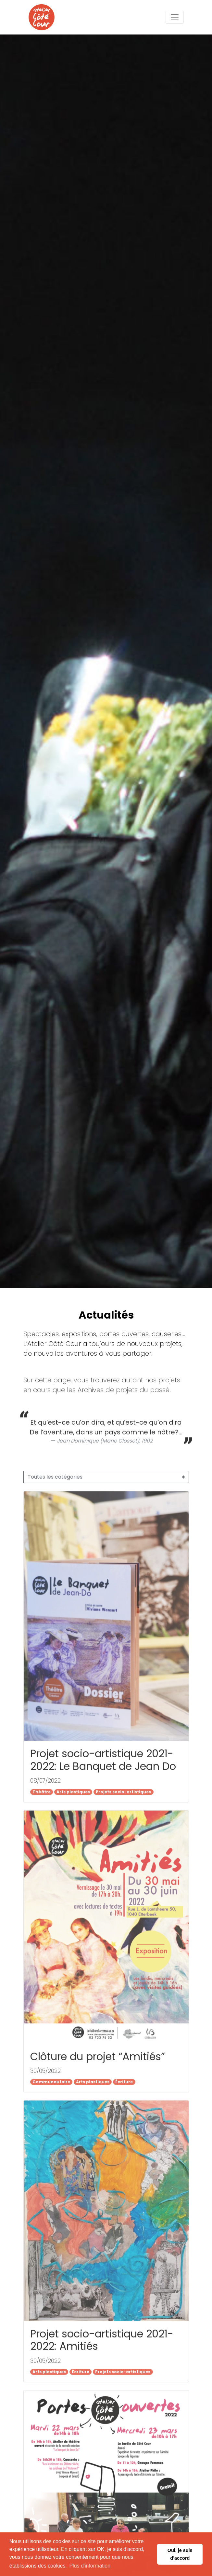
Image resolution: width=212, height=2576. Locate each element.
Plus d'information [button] (89, 2566)
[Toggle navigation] (175, 17)
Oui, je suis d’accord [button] (180, 2554)
